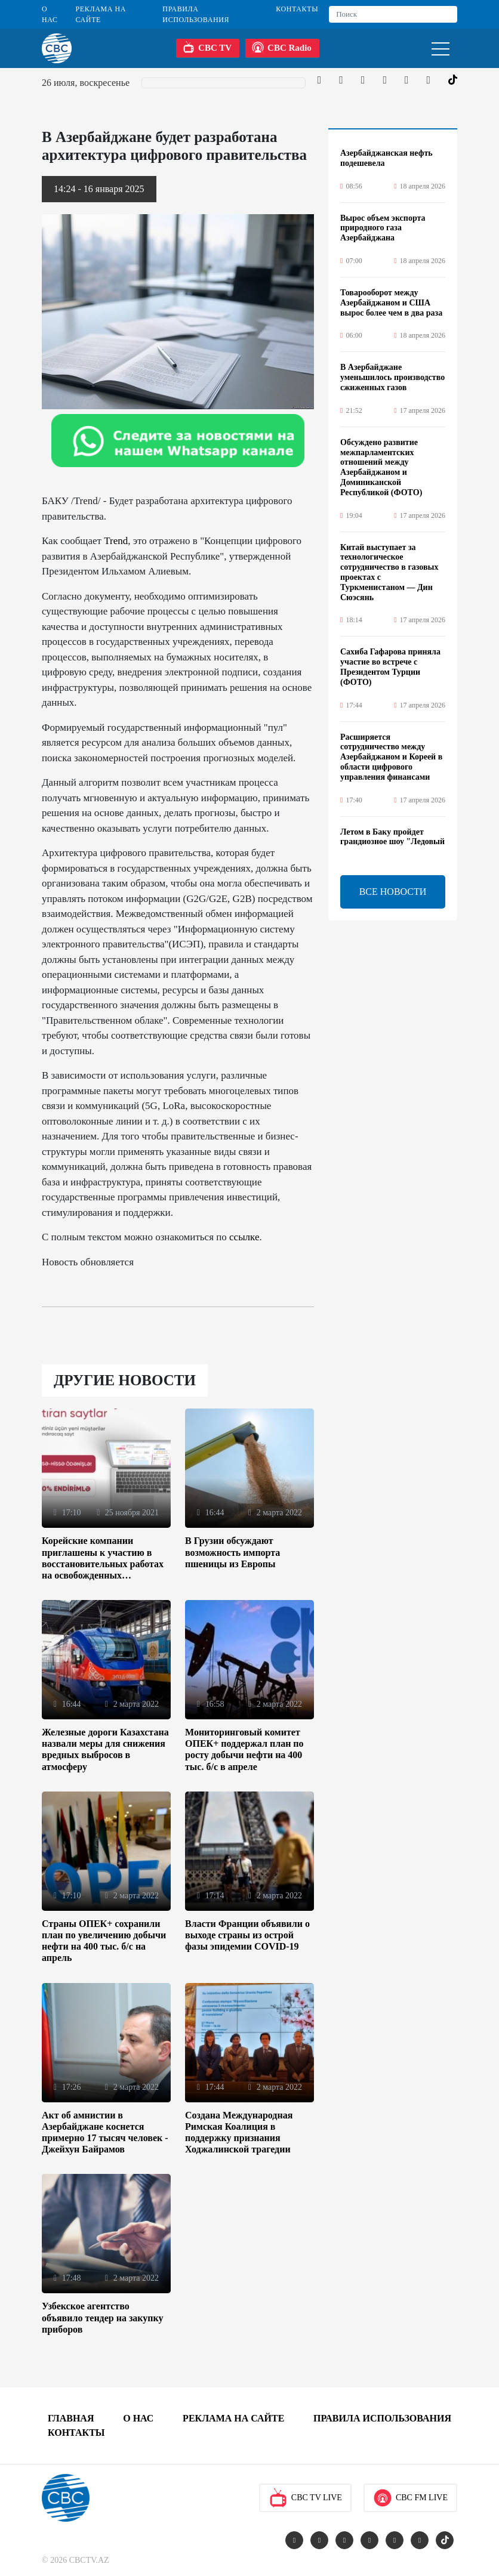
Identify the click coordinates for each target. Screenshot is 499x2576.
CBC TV (207, 47)
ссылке (244, 1237)
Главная (71, 2418)
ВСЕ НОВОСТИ (393, 892)
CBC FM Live (410, 2497)
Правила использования (195, 14)
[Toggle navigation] (440, 48)
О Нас (50, 14)
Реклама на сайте (101, 14)
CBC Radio (282, 47)
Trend (116, 540)
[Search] (393, 14)
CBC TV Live (305, 2497)
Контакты (297, 9)
